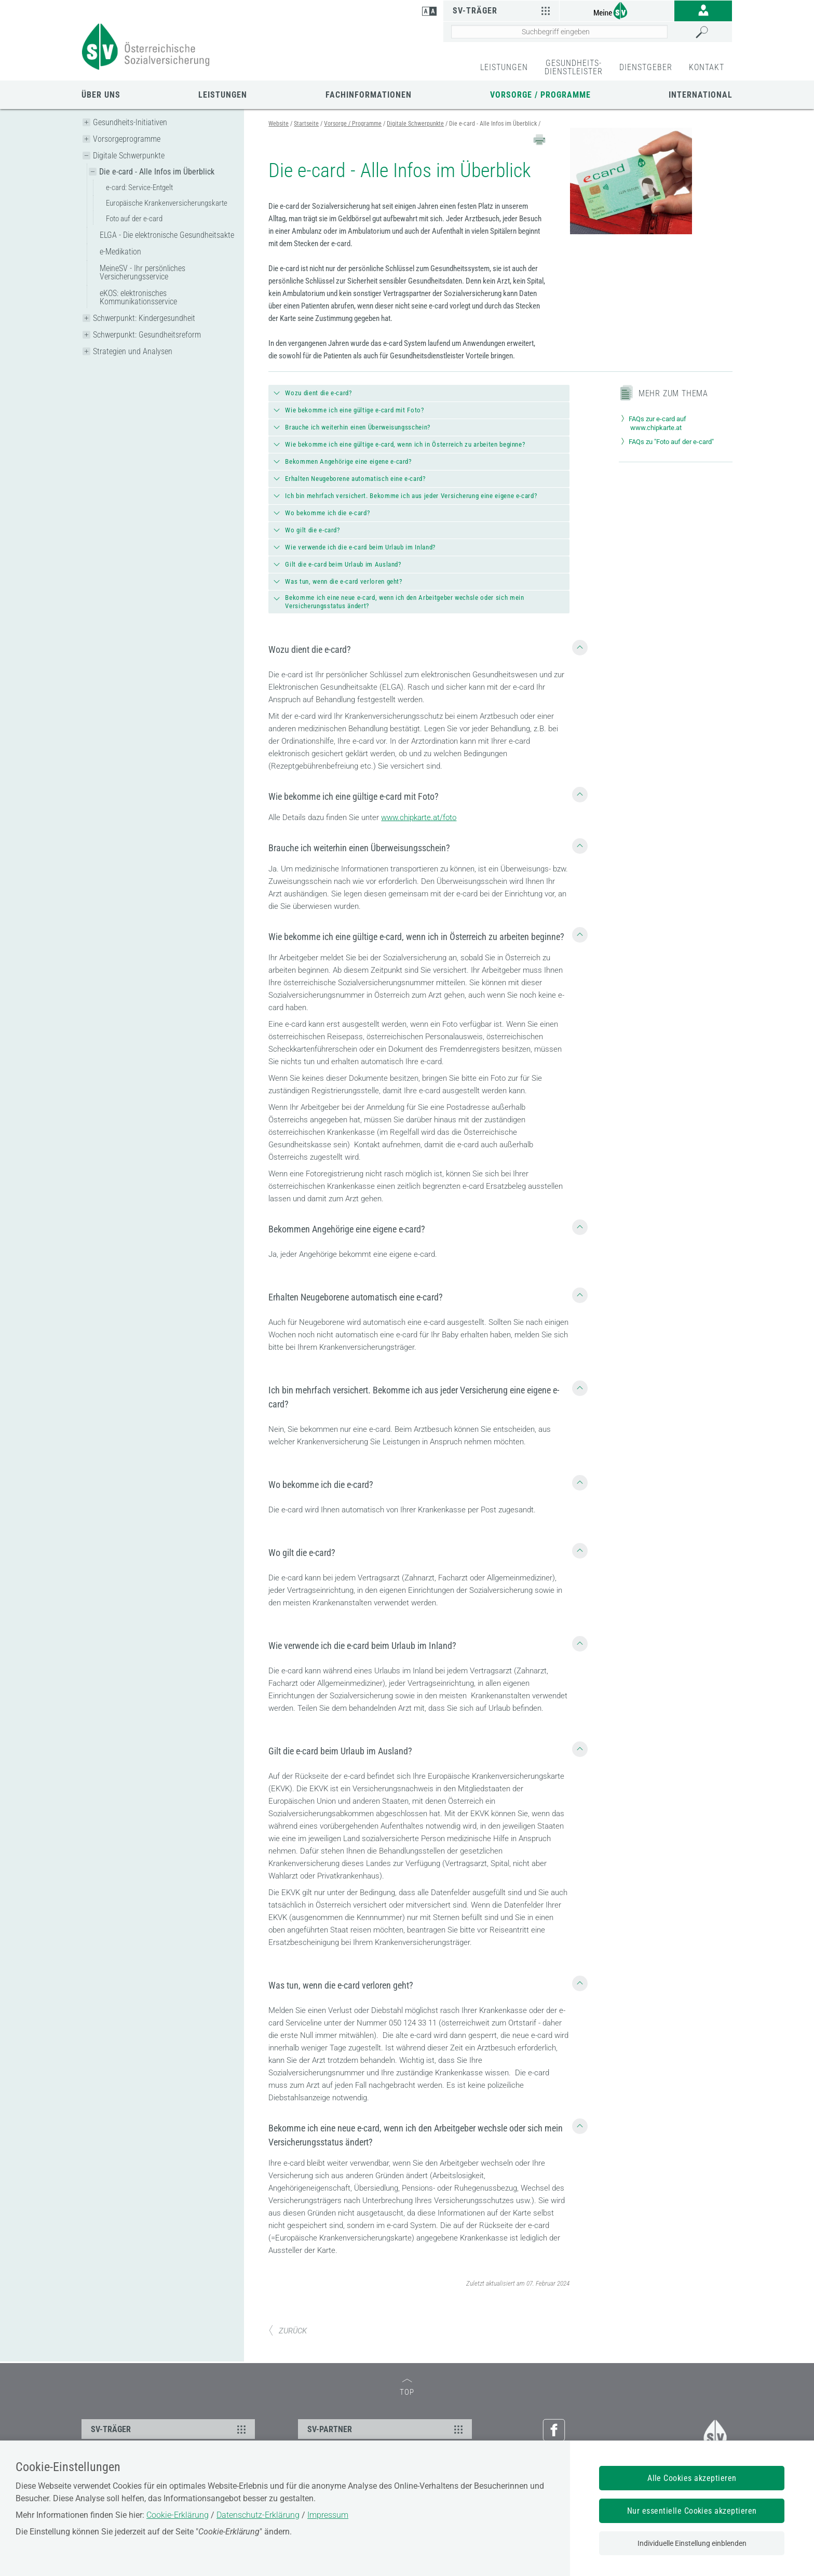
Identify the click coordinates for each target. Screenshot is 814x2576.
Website (278, 123)
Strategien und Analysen (132, 351)
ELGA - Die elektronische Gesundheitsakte (167, 235)
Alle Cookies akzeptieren (692, 2478)
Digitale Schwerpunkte (129, 155)
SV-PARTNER (386, 2429)
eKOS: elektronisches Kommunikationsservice (138, 297)
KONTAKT (706, 67)
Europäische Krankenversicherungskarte (166, 203)
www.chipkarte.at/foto (418, 817)
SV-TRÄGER (170, 2429)
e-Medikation (120, 252)
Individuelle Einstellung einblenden (692, 2543)
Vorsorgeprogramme (126, 139)
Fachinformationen (368, 95)
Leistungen (222, 95)
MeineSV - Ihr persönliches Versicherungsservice (142, 272)
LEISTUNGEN (504, 67)
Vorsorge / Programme (540, 95)
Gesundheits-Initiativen (130, 122)
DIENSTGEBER (645, 67)
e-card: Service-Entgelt (139, 187)
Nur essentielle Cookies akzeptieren (692, 2511)
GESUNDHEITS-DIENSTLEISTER (574, 67)
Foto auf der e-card (134, 218)
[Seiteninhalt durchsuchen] (559, 31)
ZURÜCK (287, 2331)
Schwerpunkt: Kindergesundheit (144, 318)
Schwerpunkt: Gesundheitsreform (147, 335)
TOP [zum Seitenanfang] (407, 2388)
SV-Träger (503, 10)
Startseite (306, 123)
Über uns (101, 95)
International (700, 95)
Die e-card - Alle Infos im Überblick (156, 172)
